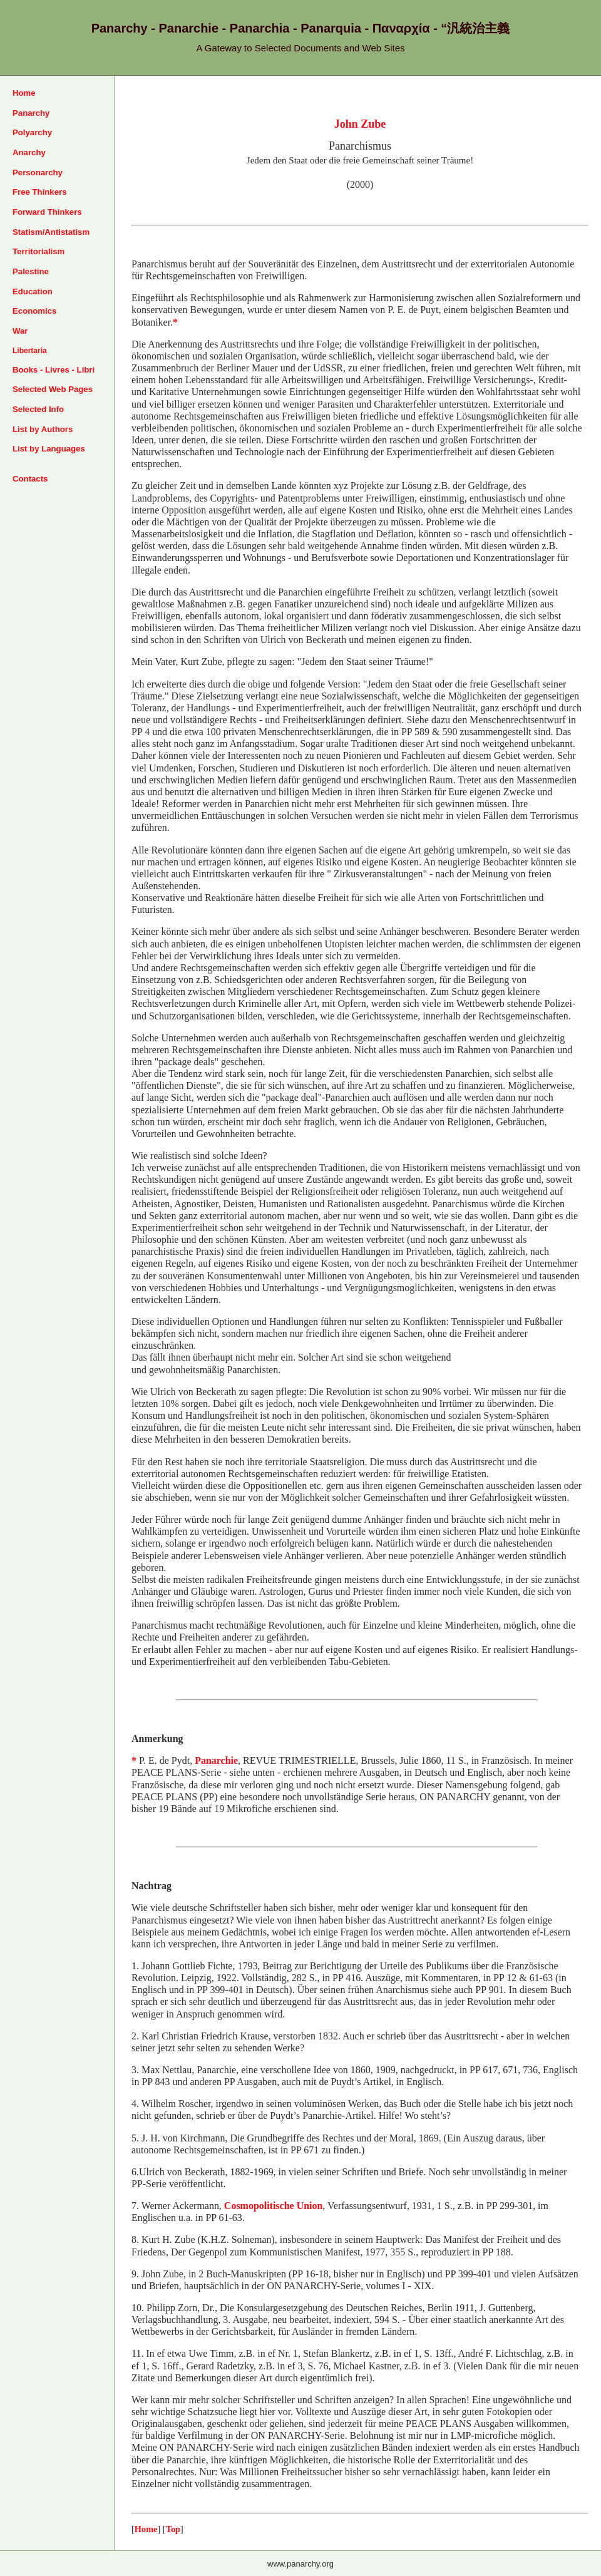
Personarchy (38, 172)
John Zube (360, 124)
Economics (34, 311)
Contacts (30, 478)
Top (173, 2529)
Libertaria (30, 350)
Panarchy (31, 113)
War (20, 331)
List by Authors (43, 429)
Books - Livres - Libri (54, 369)
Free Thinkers (40, 192)
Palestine (31, 271)
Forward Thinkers (47, 212)
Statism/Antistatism (51, 232)
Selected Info (38, 409)
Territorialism (38, 251)
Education (33, 291)
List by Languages (49, 448)
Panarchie (216, 1760)
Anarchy (29, 152)
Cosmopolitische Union (273, 2205)
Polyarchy (32, 132)
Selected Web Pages (53, 389)
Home (24, 93)
